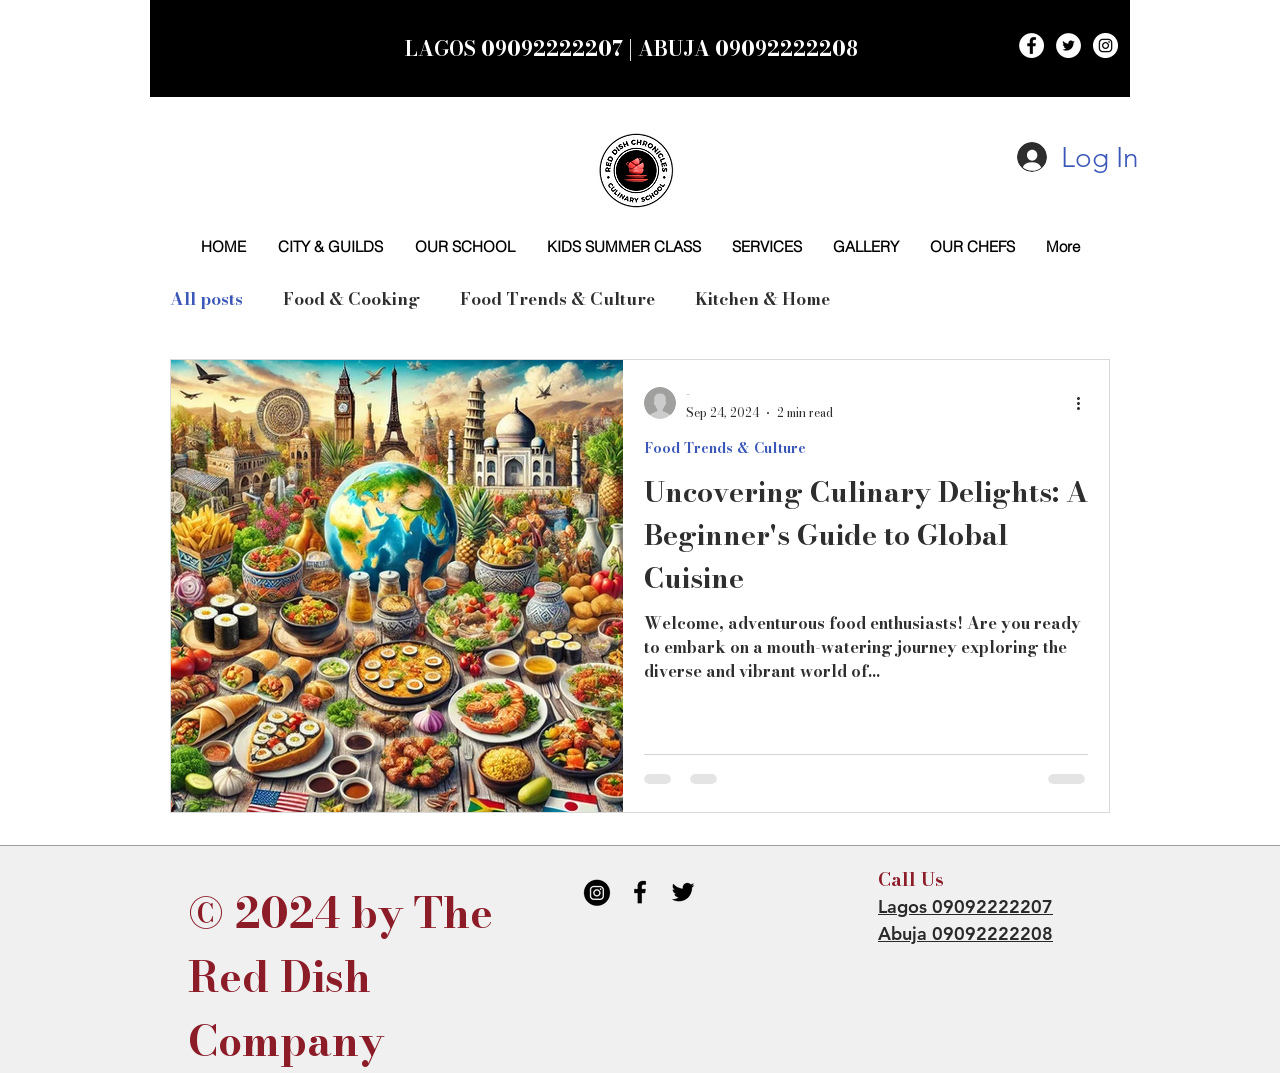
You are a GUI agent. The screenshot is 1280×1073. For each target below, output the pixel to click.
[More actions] (1085, 403)
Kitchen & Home (762, 299)
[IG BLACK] (597, 892)
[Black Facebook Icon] (640, 892)
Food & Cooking (351, 299)
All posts (206, 299)
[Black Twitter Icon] (683, 892)
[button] (766, 246)
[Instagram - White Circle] (1105, 45)
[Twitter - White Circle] (1068, 45)
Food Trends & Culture (557, 299)
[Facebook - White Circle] (1031, 45)
